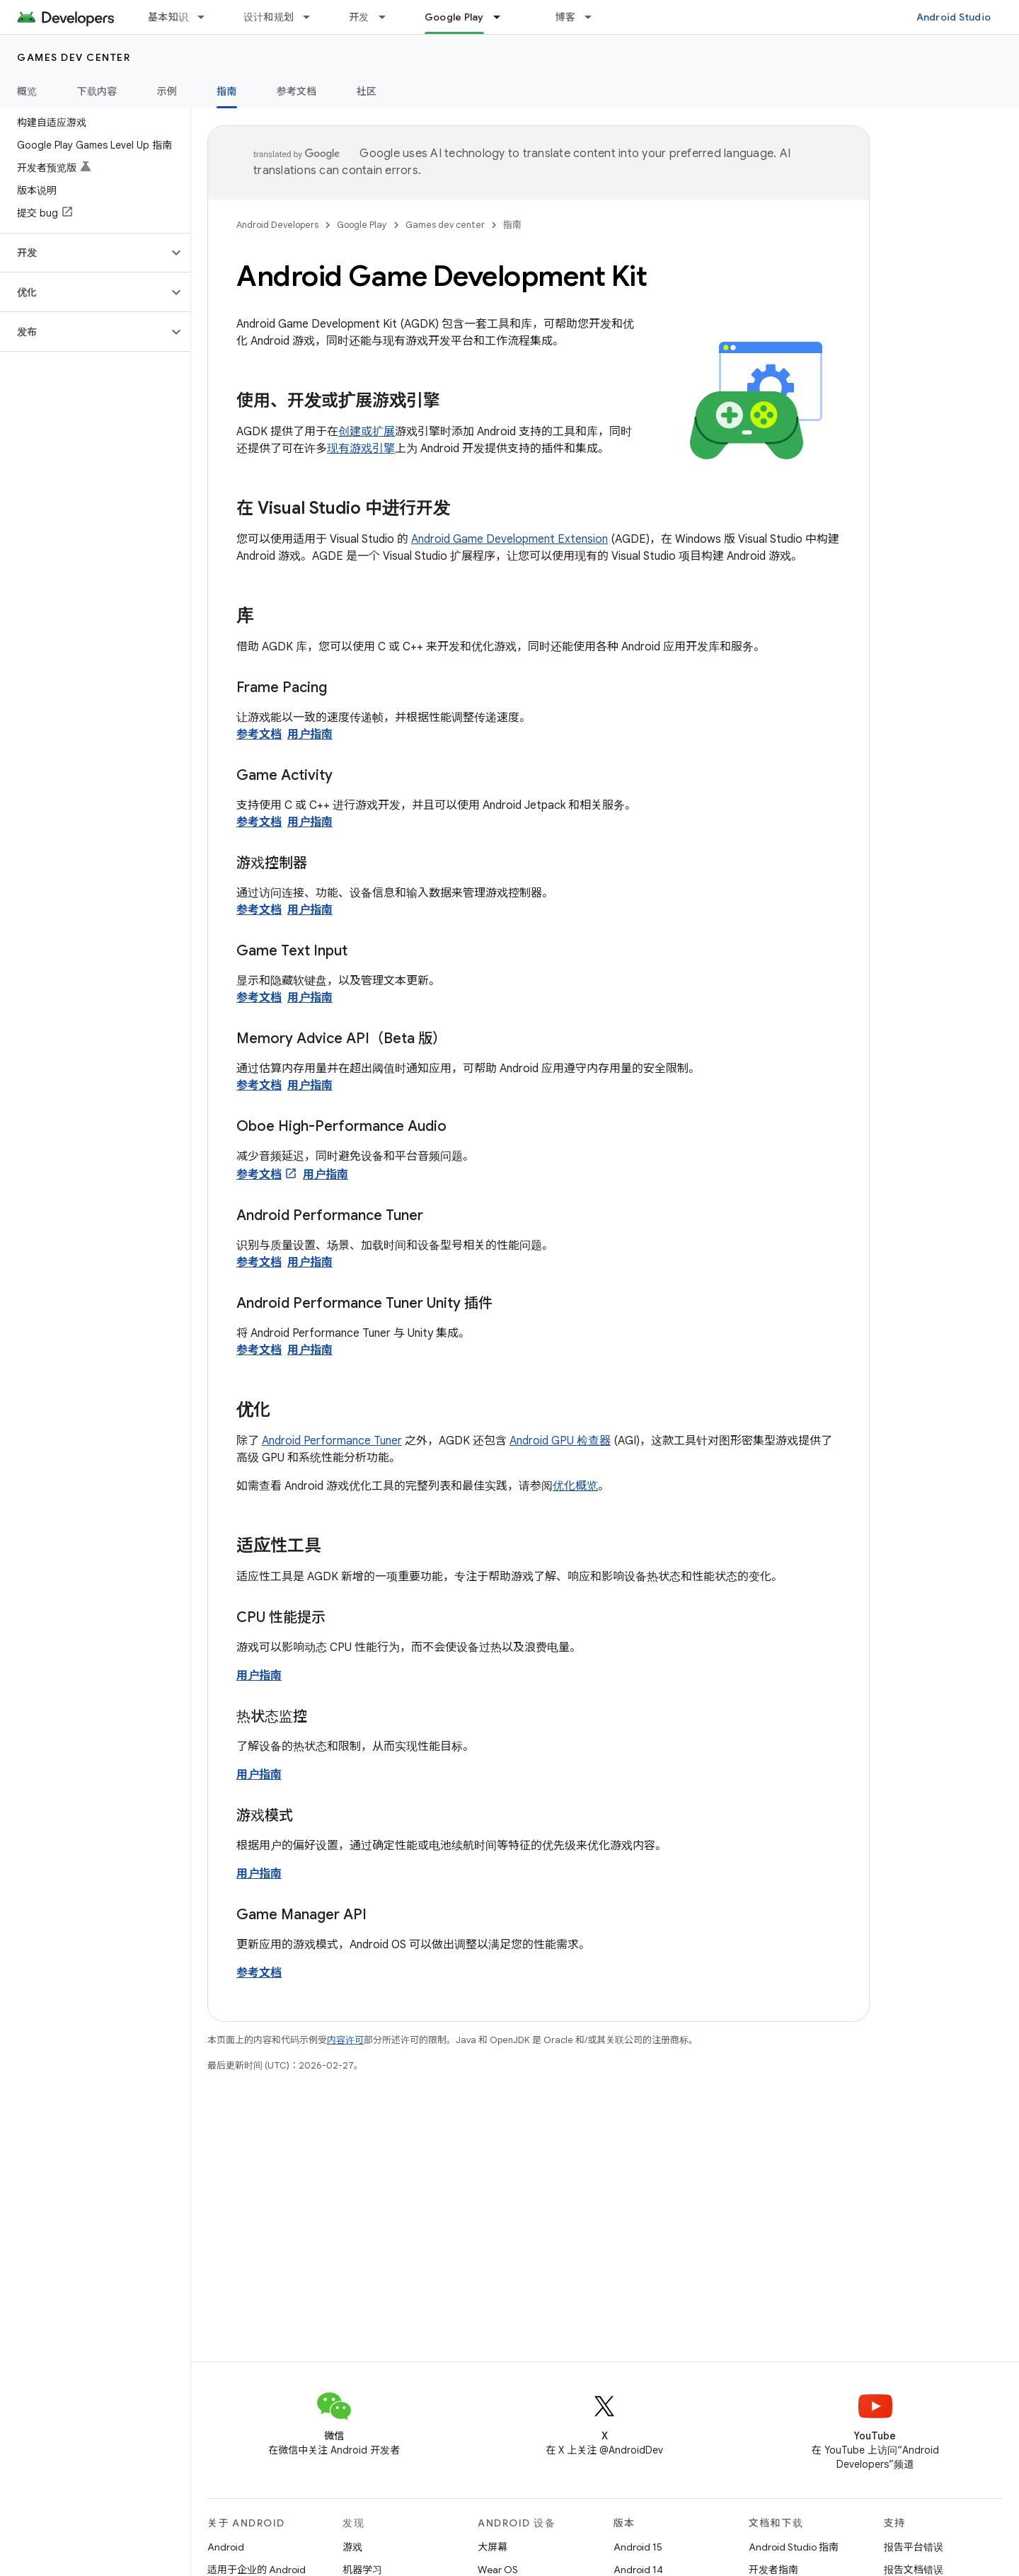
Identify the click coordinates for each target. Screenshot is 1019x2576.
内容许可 (345, 2040)
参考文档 (297, 91)
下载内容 (97, 91)
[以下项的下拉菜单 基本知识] (207, 17)
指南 (512, 225)
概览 (27, 91)
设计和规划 (268, 17)
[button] (84, 252)
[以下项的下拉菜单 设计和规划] (313, 17)
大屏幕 (492, 2547)
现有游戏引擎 (361, 449)
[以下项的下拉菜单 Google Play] (503, 17)
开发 (359, 17)
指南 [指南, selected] (227, 91)
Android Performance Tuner (332, 1441)
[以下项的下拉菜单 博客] (594, 17)
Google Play (362, 225)
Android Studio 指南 (794, 2547)
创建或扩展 (366, 432)
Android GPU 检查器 (560, 1441)
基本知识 (168, 17)
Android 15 (638, 2547)
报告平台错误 (913, 2547)
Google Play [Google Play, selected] (454, 17)
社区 (367, 91)
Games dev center (73, 57)
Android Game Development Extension (509, 539)
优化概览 (575, 1486)
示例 (167, 91)
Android (225, 2547)
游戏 (352, 2547)
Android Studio (953, 17)
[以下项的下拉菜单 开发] (388, 17)
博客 (565, 17)
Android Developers (277, 225)
